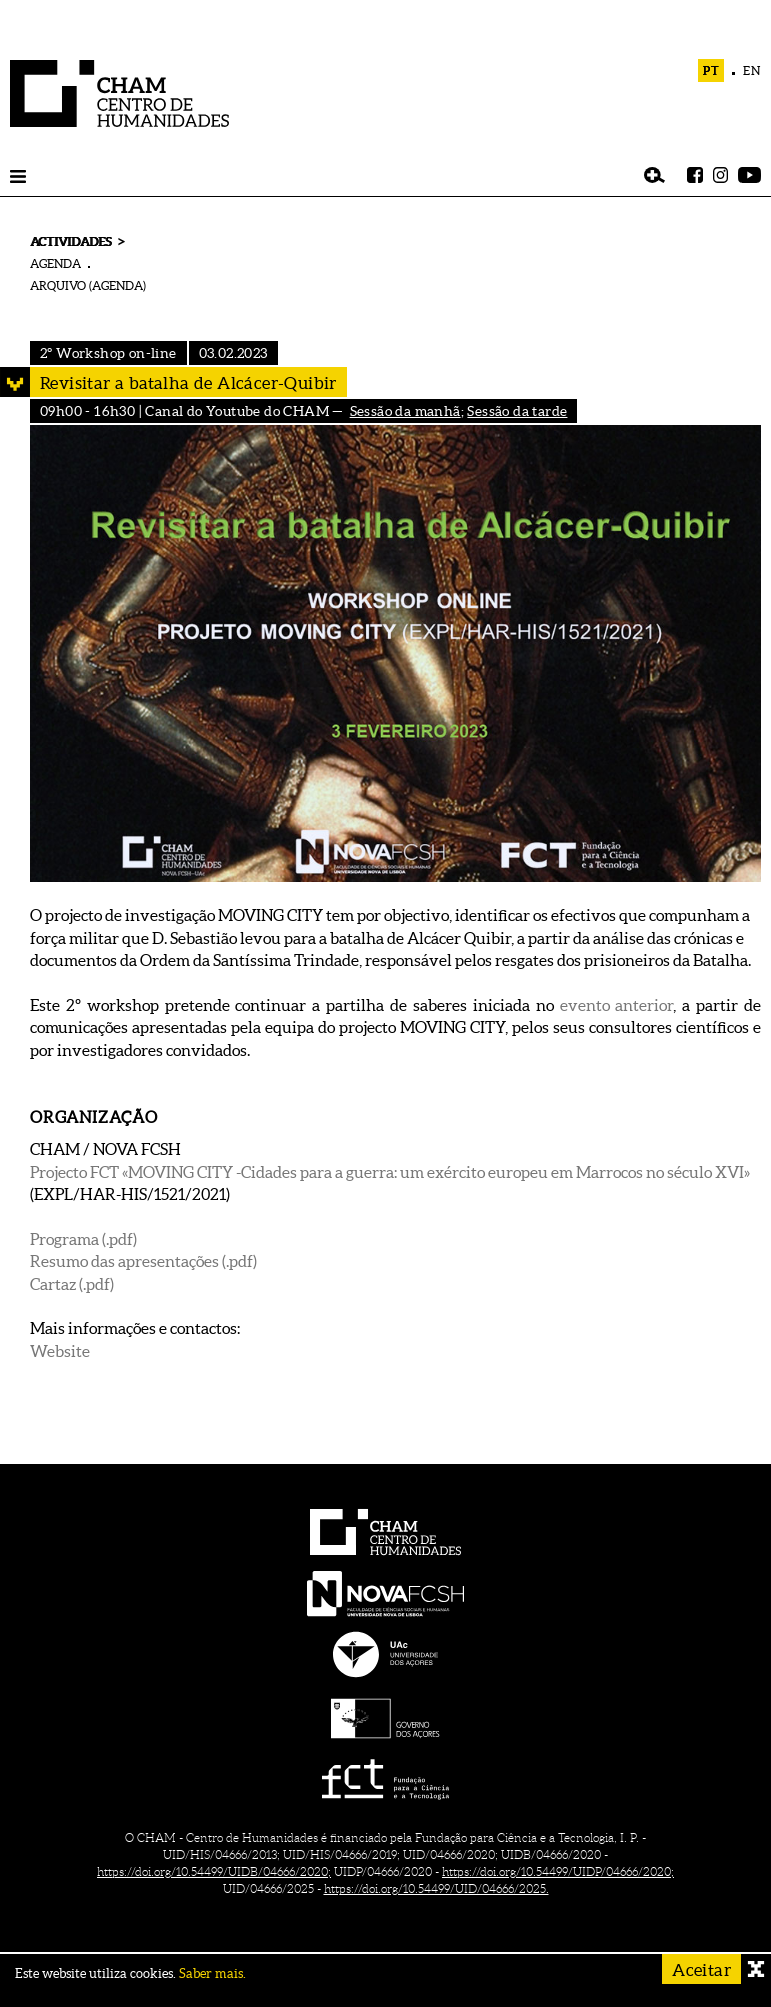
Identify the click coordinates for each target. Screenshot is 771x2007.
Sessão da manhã (405, 411)
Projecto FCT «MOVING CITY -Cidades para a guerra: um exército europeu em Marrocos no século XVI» (390, 1172)
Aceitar (701, 1969)
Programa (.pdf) (83, 1239)
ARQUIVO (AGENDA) (88, 285)
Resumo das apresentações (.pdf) (143, 1261)
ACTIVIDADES (70, 241)
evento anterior (617, 1005)
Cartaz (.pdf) (72, 1284)
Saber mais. (212, 1973)
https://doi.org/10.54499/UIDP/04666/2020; (558, 1871)
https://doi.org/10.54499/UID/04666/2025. (436, 1888)
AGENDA (55, 263)
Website (60, 1351)
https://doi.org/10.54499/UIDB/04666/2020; (214, 1871)
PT (711, 70)
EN (752, 70)
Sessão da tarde (517, 411)
